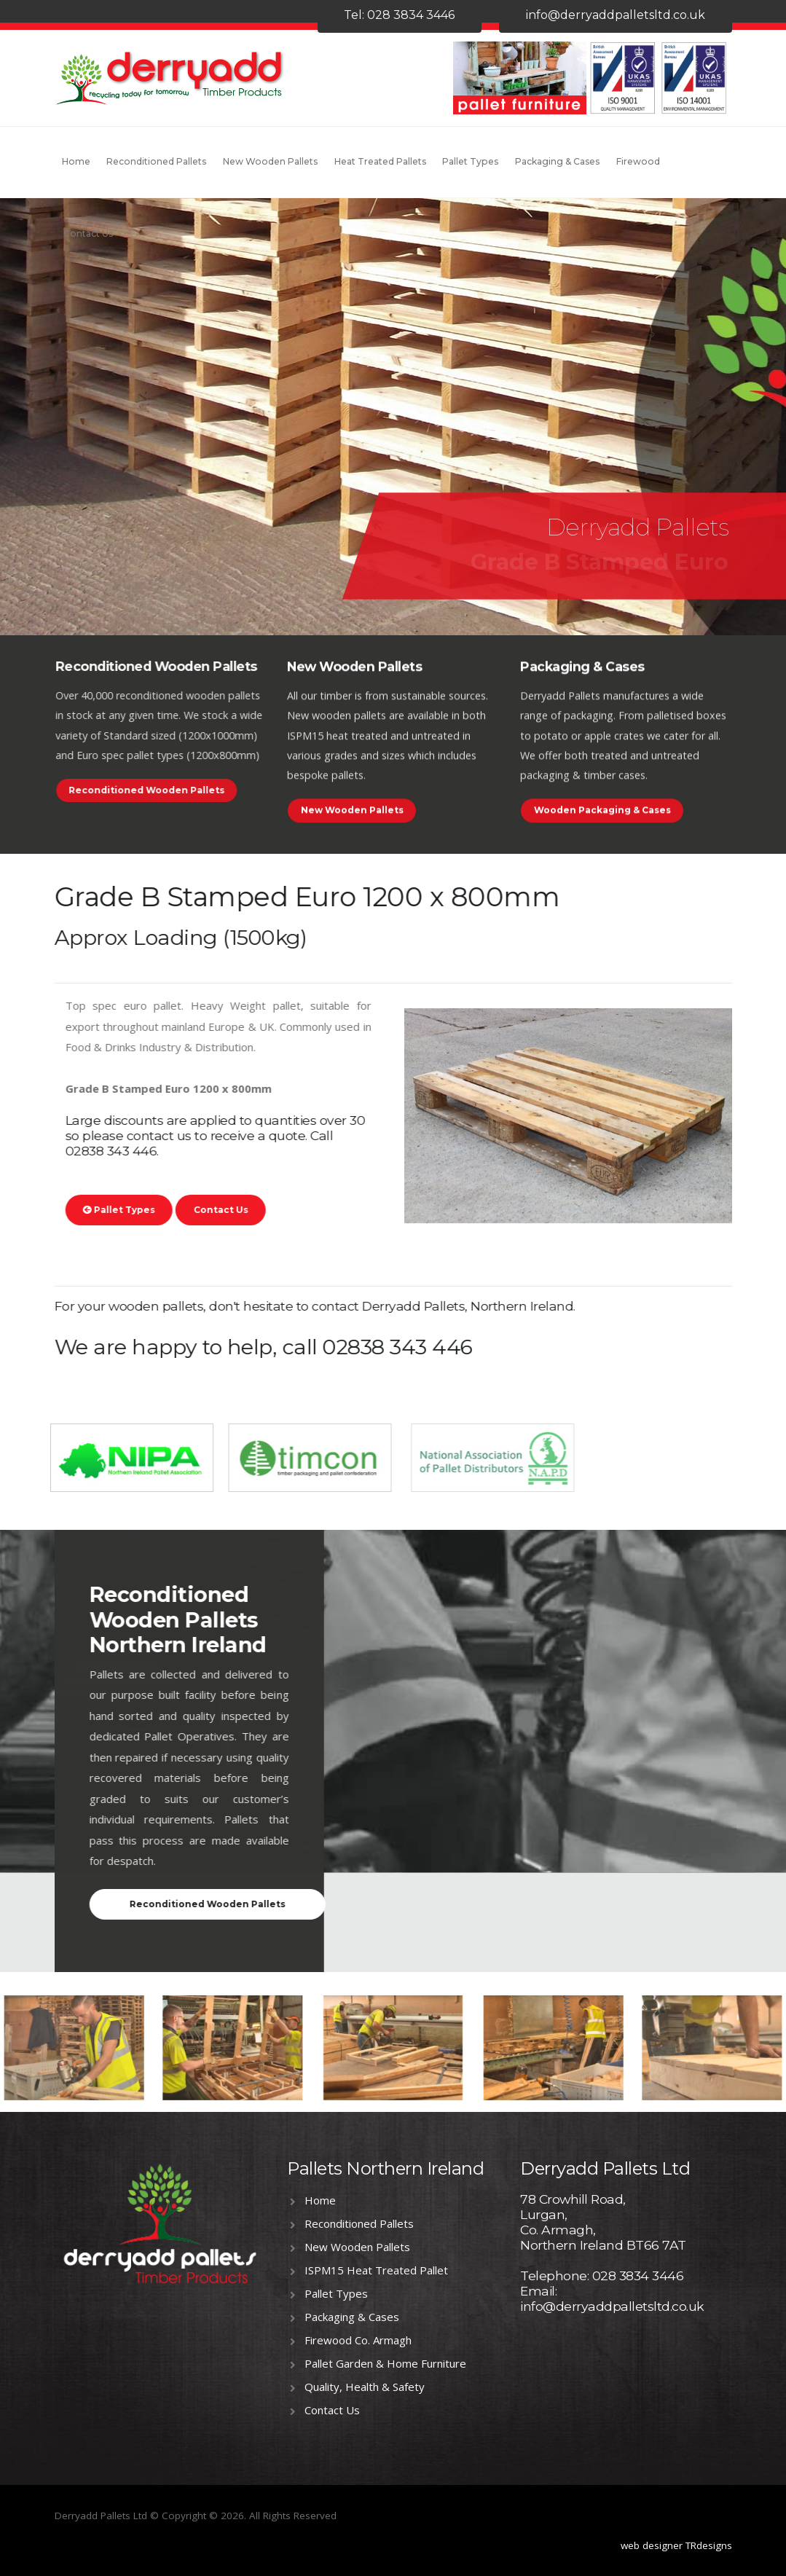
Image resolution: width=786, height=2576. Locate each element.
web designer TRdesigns (676, 2545)
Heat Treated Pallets (380, 161)
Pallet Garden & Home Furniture (385, 2363)
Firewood (638, 161)
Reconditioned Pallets (156, 161)
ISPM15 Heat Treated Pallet (376, 2270)
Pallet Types (470, 161)
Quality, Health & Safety (364, 2386)
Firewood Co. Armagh (358, 2340)
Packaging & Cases (557, 161)
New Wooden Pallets (270, 161)
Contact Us (88, 233)
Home (76, 161)
